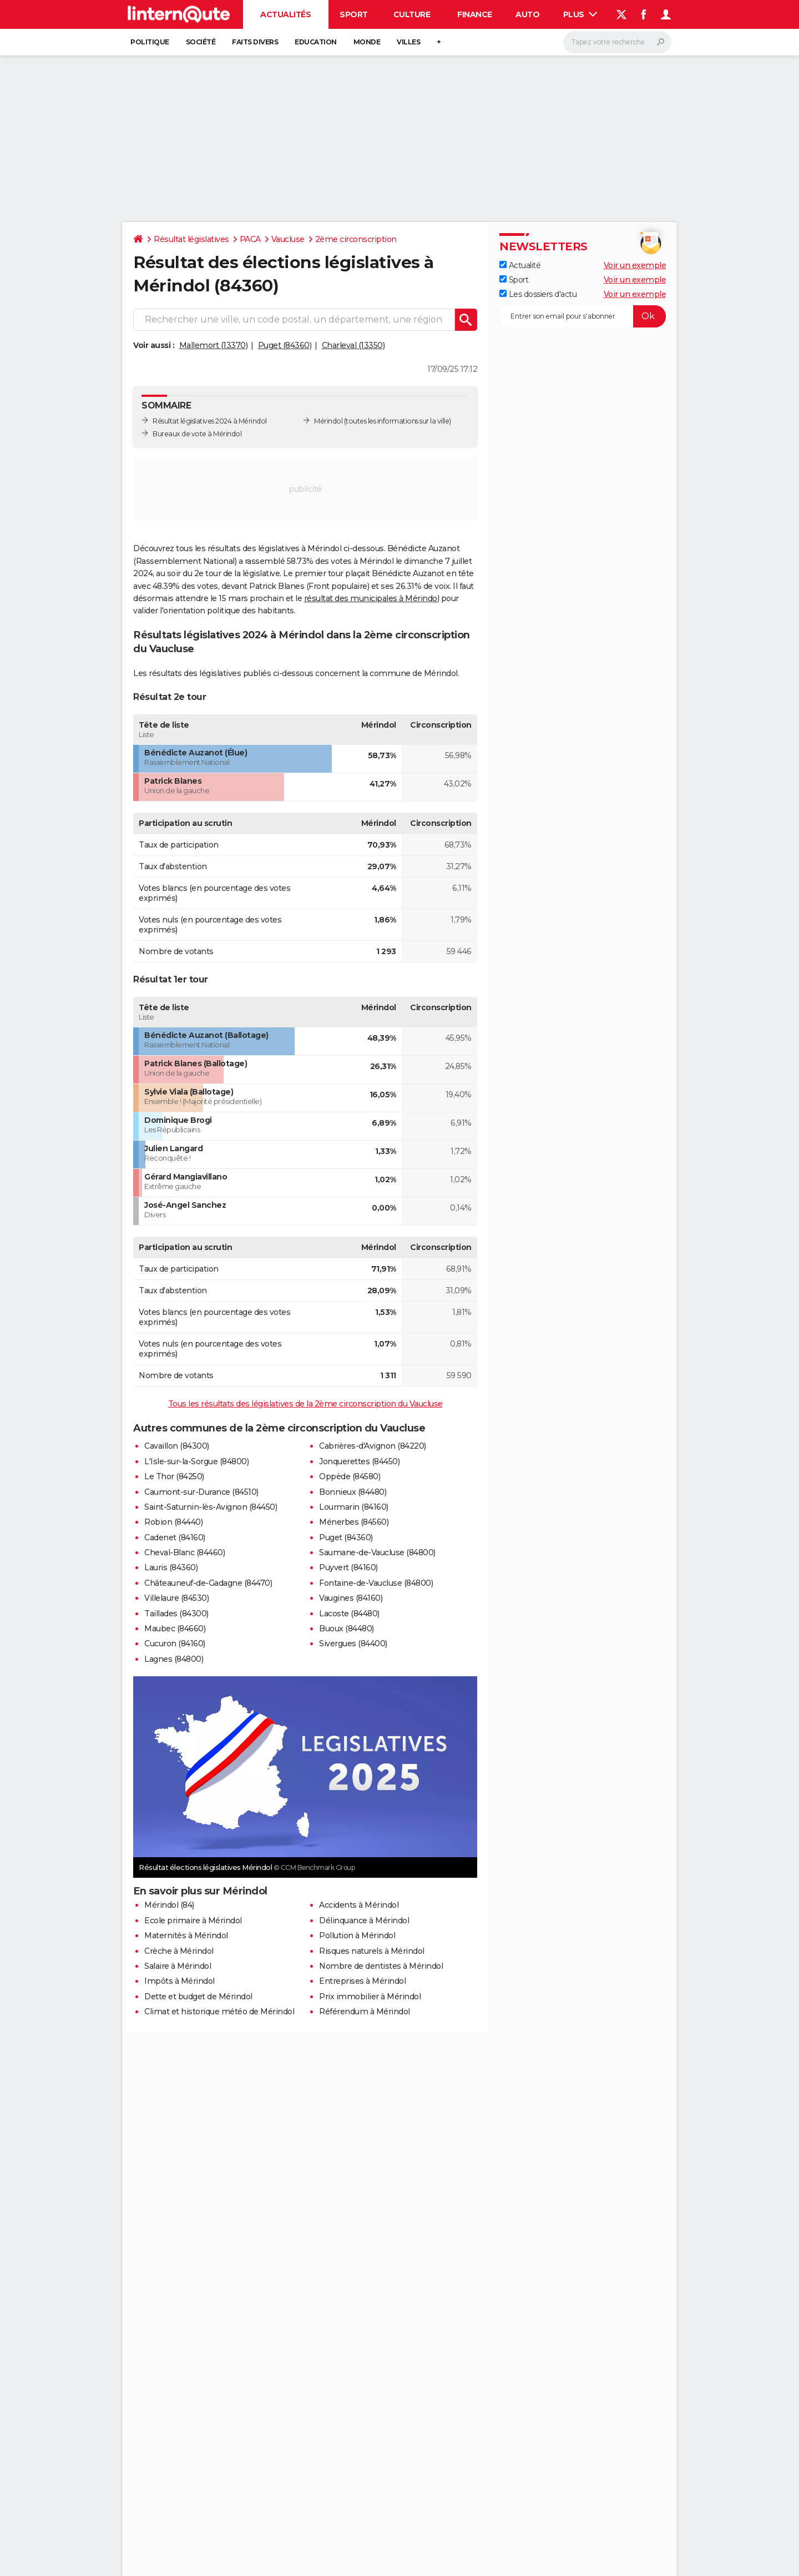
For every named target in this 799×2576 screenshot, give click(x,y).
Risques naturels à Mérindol (371, 1951)
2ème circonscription (356, 239)
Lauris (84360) (171, 1567)
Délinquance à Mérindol (364, 1920)
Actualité (519, 265)
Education (316, 42)
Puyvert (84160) (348, 1567)
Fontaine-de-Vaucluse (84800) (376, 1583)
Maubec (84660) (174, 1629)
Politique (149, 42)
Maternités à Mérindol (186, 1935)
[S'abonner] (582, 316)
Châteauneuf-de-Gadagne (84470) (208, 1583)
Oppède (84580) (349, 1476)
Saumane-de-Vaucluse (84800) (377, 1552)
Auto (527, 14)
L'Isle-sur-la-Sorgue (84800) (196, 1461)
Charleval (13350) (353, 345)
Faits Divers (255, 42)
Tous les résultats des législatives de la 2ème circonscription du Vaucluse (305, 1404)
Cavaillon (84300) (176, 1446)
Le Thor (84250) (174, 1476)
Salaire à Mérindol (177, 1966)
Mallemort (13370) (213, 345)
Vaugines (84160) (350, 1598)
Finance (474, 14)
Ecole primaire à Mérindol (193, 1920)
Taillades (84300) (176, 1614)
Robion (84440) (173, 1522)
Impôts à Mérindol (179, 1981)
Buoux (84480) (346, 1629)
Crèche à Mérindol (179, 1951)
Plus (580, 14)
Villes (408, 42)
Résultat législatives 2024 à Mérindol (210, 421)
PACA (250, 239)
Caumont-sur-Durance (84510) (201, 1492)
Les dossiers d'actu (538, 294)
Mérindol (328, 421)
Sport (354, 14)
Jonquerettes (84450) (359, 1461)
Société (201, 42)
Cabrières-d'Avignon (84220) (372, 1446)
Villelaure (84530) (176, 1598)
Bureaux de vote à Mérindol (197, 434)
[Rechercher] (617, 42)
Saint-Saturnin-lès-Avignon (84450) (210, 1507)
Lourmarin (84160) (353, 1507)
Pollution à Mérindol (357, 1935)
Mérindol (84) (169, 1905)
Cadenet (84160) (174, 1537)
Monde (367, 42)
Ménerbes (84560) (353, 1522)
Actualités (285, 14)
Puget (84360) (285, 345)
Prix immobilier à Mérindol (370, 1997)
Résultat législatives (191, 239)
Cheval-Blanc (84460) (184, 1552)
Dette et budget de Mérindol (198, 1997)
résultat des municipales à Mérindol (371, 598)
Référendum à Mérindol (364, 2012)
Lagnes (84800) (173, 1659)
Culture (412, 14)
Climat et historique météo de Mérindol (219, 2012)
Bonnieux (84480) (352, 1492)
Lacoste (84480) (349, 1614)
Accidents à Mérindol (358, 1905)
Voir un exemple (635, 265)
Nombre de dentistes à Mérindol (381, 1966)
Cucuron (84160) (174, 1644)
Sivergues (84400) (353, 1644)
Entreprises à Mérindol (362, 1981)
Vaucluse (288, 239)
